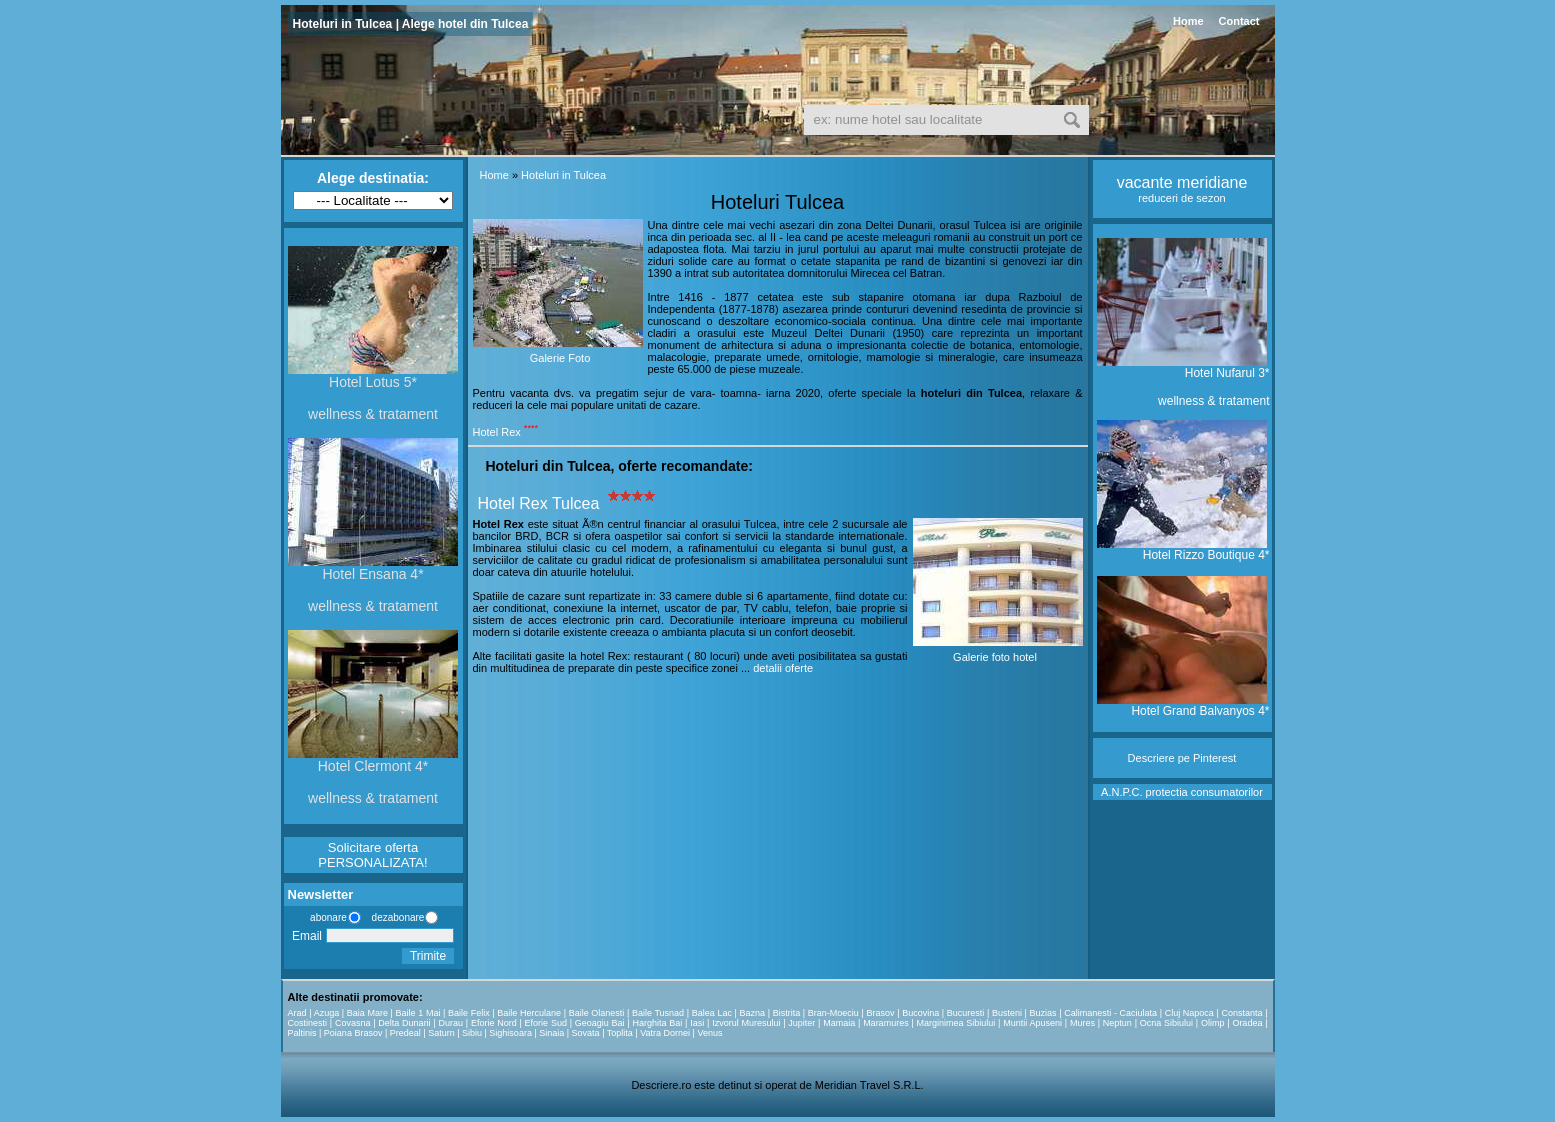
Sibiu (472, 1033)
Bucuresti (966, 1013)
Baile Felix (469, 1013)
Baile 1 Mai (418, 1013)
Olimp (1213, 1023)
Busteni (1007, 1013)
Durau (451, 1023)
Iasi (697, 1023)
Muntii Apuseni (1032, 1023)
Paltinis (302, 1033)
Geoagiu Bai (600, 1023)
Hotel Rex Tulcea (539, 503)
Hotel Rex (497, 432)
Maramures (886, 1023)
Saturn (441, 1033)
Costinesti (308, 1023)
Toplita (620, 1033)
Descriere (1151, 758)
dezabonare (397, 917)
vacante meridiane (1182, 182)
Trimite (428, 956)
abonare (326, 917)
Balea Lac (712, 1013)
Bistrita (787, 1013)
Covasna (353, 1023)
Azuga (327, 1013)
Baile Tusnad (658, 1013)
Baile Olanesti (597, 1013)
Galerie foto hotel (995, 657)
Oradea (1247, 1023)
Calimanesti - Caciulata (1110, 1013)
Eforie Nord (494, 1023)
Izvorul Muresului (746, 1023)
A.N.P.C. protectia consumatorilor (1182, 792)
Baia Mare (367, 1013)
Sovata (586, 1033)
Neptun (1117, 1023)
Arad (297, 1013)
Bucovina (920, 1013)
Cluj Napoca (1189, 1013)
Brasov (880, 1013)
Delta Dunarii (404, 1023)
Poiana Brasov (353, 1033)
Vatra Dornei (665, 1033)
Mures (1082, 1023)
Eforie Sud (546, 1023)
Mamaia (839, 1023)
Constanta (1241, 1013)
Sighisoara (510, 1033)
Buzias (1043, 1013)
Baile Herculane (529, 1013)
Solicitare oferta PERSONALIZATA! (372, 855)
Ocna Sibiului (1166, 1023)
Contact (1239, 21)
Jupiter (801, 1023)
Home (1188, 21)
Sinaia (551, 1033)
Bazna (753, 1013)
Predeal (405, 1033)
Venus (709, 1033)
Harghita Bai (658, 1023)
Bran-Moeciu (833, 1013)
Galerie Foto (560, 358)
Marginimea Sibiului (956, 1023)
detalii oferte (783, 668)
